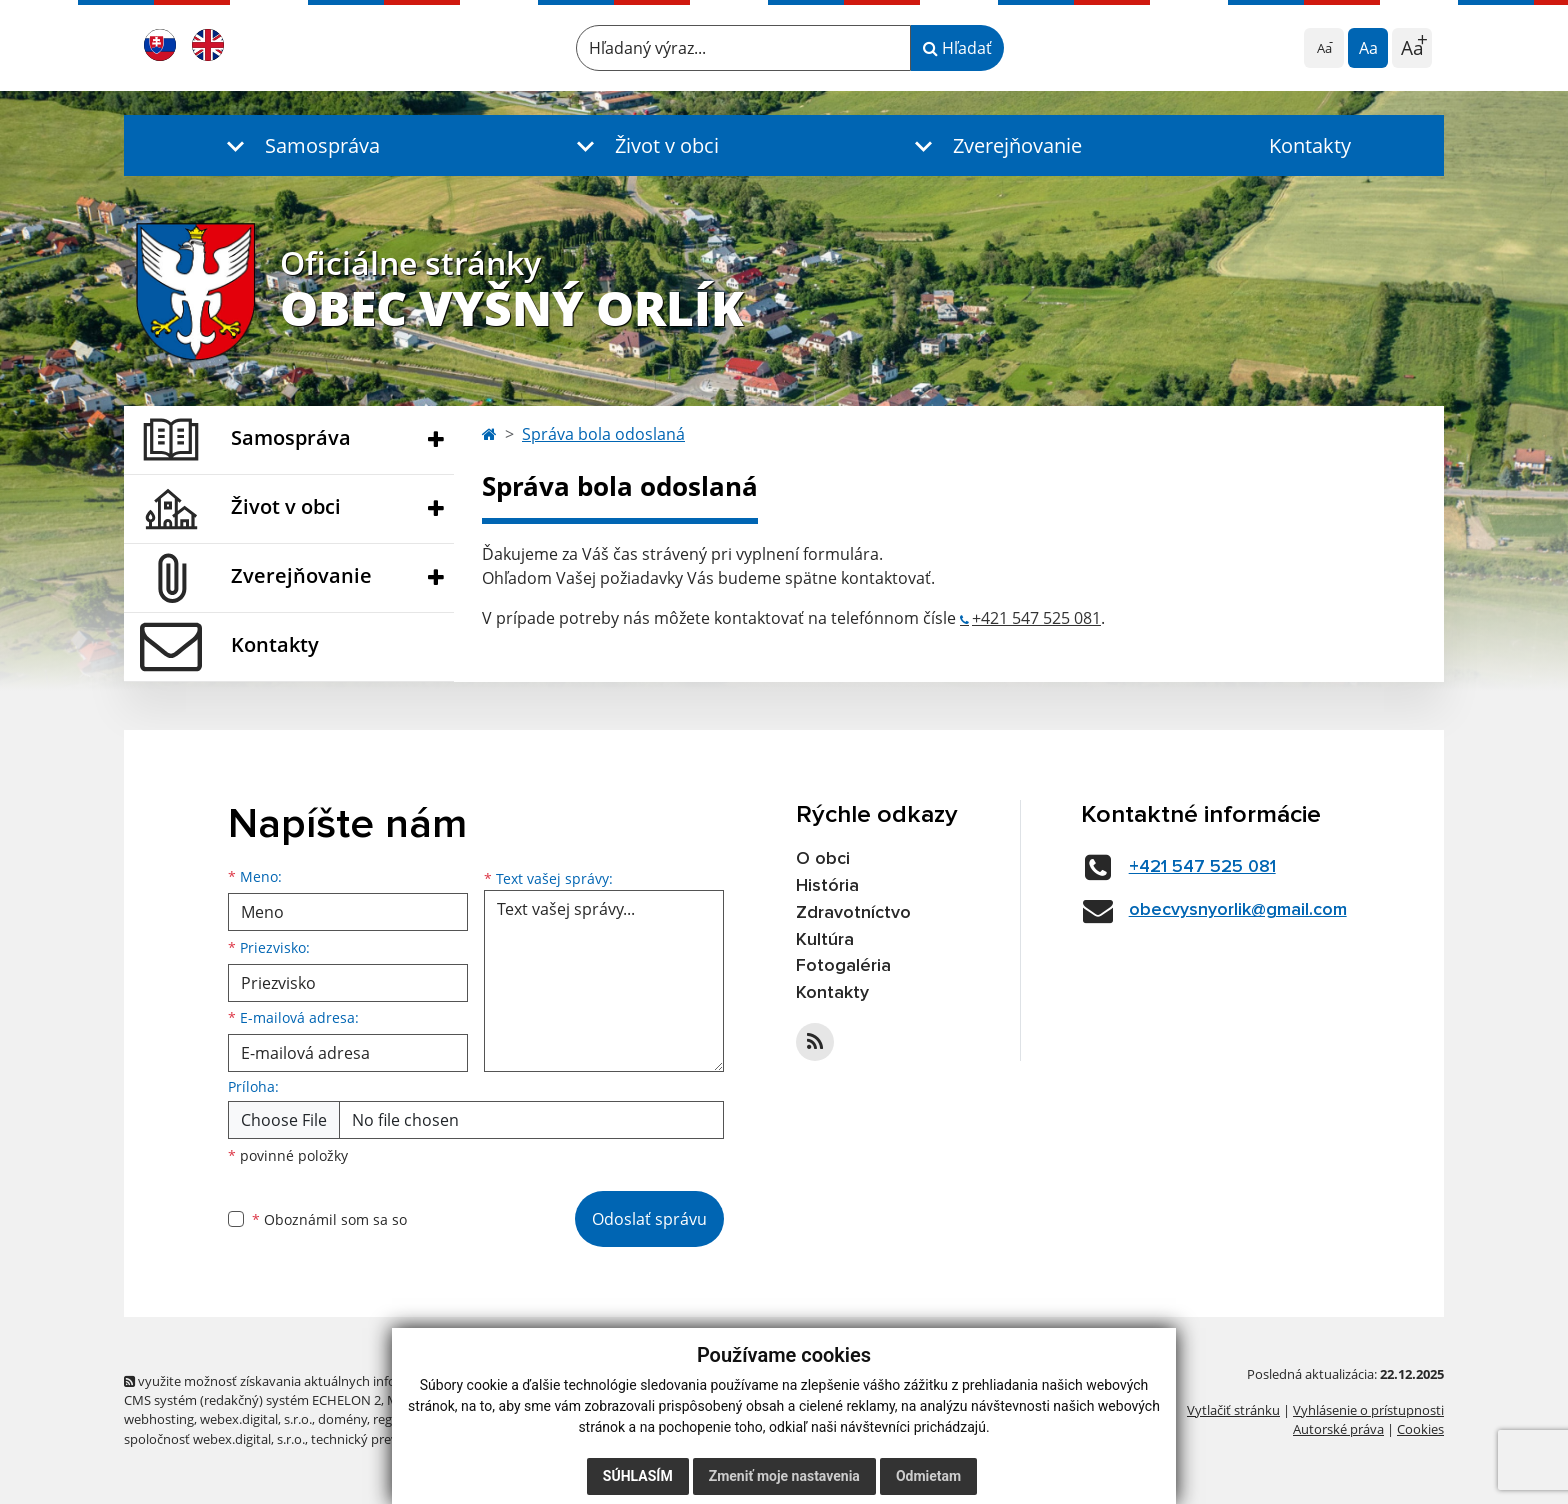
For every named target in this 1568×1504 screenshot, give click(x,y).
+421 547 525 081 (1036, 618)
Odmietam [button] (928, 1476)
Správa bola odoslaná (603, 434)
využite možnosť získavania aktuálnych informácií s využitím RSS (322, 1381)
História (827, 886)
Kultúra (825, 940)
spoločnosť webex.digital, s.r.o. (214, 1439)
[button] (299, 145)
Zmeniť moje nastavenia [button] (784, 1476)
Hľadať (957, 48)
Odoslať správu (649, 1219)
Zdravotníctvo (853, 913)
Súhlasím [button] (638, 1476)
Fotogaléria (843, 966)
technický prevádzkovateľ (387, 1439)
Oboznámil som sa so (329, 1219)
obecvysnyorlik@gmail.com (1238, 910)
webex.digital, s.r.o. (256, 1419)
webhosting (159, 1419)
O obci (823, 859)
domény (342, 1419)
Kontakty (1310, 145)
